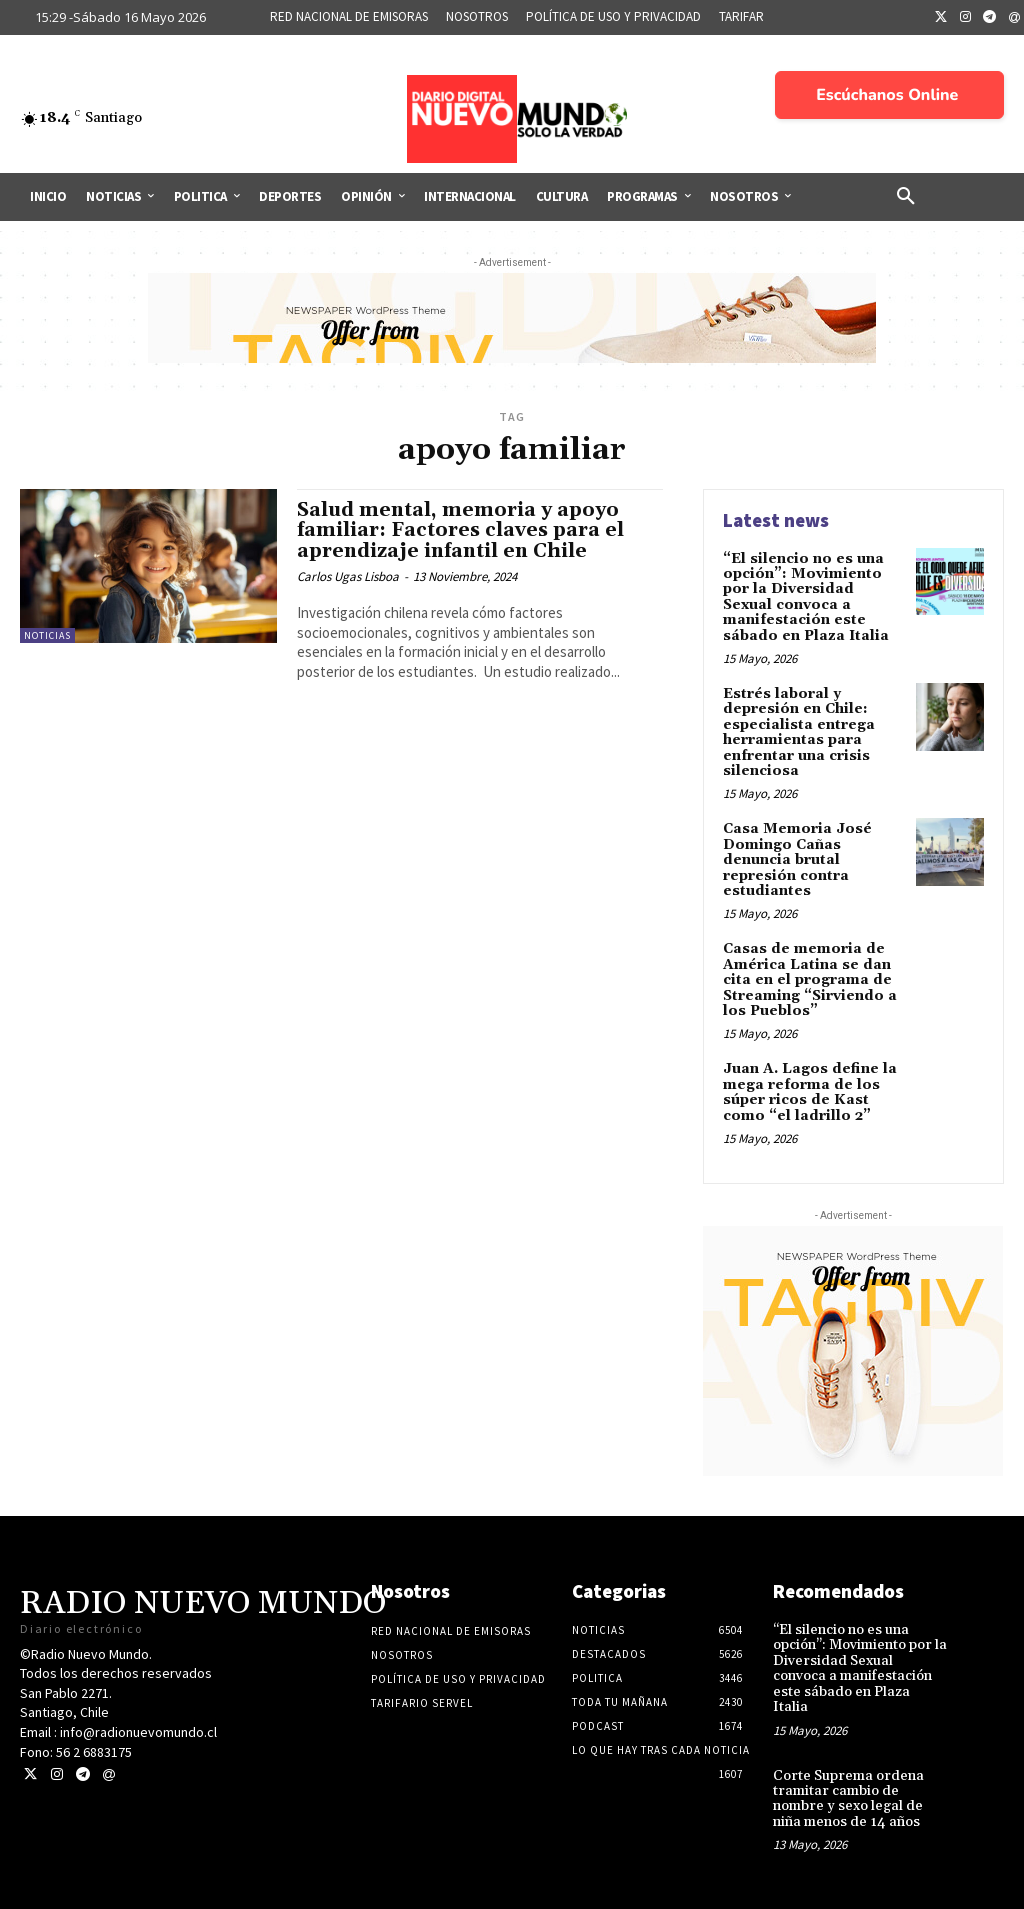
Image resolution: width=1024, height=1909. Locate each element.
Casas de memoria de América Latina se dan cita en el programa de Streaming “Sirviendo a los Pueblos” (810, 980)
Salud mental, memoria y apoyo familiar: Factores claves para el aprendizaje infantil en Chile (460, 531)
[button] (906, 197)
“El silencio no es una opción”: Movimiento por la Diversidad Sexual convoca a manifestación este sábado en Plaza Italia (806, 597)
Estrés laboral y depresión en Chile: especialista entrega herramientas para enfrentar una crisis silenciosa (799, 732)
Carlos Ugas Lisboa (348, 576)
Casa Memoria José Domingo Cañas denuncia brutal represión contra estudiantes (797, 860)
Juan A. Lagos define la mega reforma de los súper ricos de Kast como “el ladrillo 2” (810, 1092)
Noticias (47, 635)
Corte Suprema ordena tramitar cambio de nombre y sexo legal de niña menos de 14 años (848, 1798)
